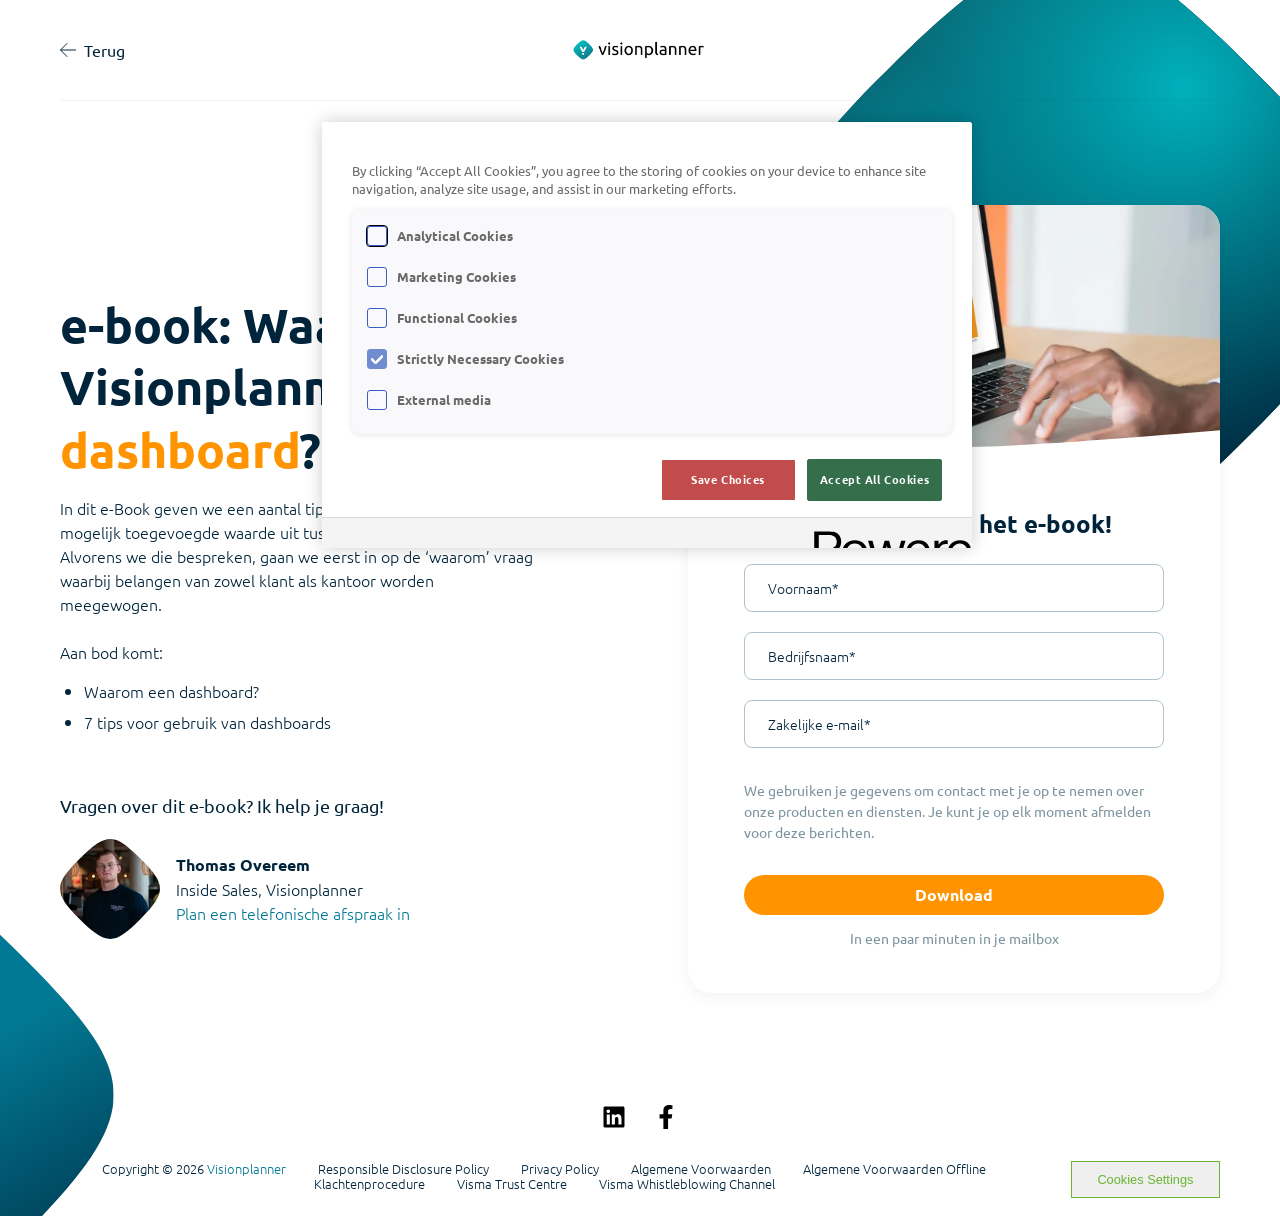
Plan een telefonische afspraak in (293, 913)
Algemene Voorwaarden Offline (894, 1169)
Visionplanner (246, 1168)
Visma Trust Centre (512, 1184)
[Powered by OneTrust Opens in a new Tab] (886, 535)
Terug (92, 50)
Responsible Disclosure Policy (403, 1169)
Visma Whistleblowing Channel (687, 1184)
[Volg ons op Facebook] (666, 1117)
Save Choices (728, 479)
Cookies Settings (1145, 1179)
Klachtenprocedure (369, 1184)
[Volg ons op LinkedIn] (614, 1117)
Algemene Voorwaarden (701, 1169)
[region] (647, 335)
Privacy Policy (560, 1169)
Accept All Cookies (874, 479)
